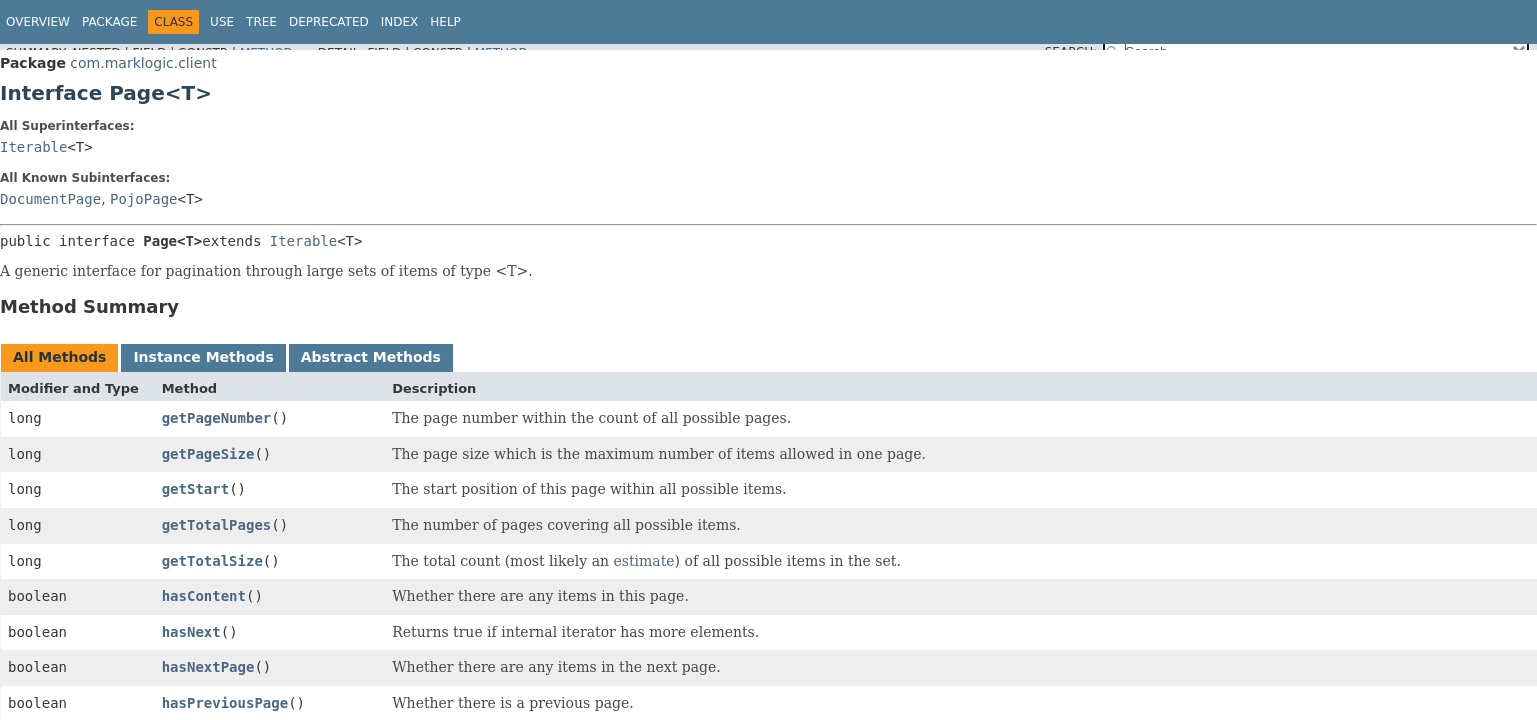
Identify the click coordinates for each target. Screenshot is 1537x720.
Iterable (33, 147)
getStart (195, 489)
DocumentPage (50, 199)
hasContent (204, 596)
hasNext (191, 632)
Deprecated (329, 22)
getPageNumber (217, 418)
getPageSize (208, 454)
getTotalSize (212, 561)
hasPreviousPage (225, 703)
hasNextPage (208, 667)
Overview (38, 22)
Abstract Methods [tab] (371, 357)
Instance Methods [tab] (203, 357)
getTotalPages (217, 525)
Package (109, 22)
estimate (643, 561)
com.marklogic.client (143, 63)
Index (400, 22)
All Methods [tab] (59, 357)
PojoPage (143, 199)
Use (222, 22)
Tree (261, 22)
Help (445, 22)
